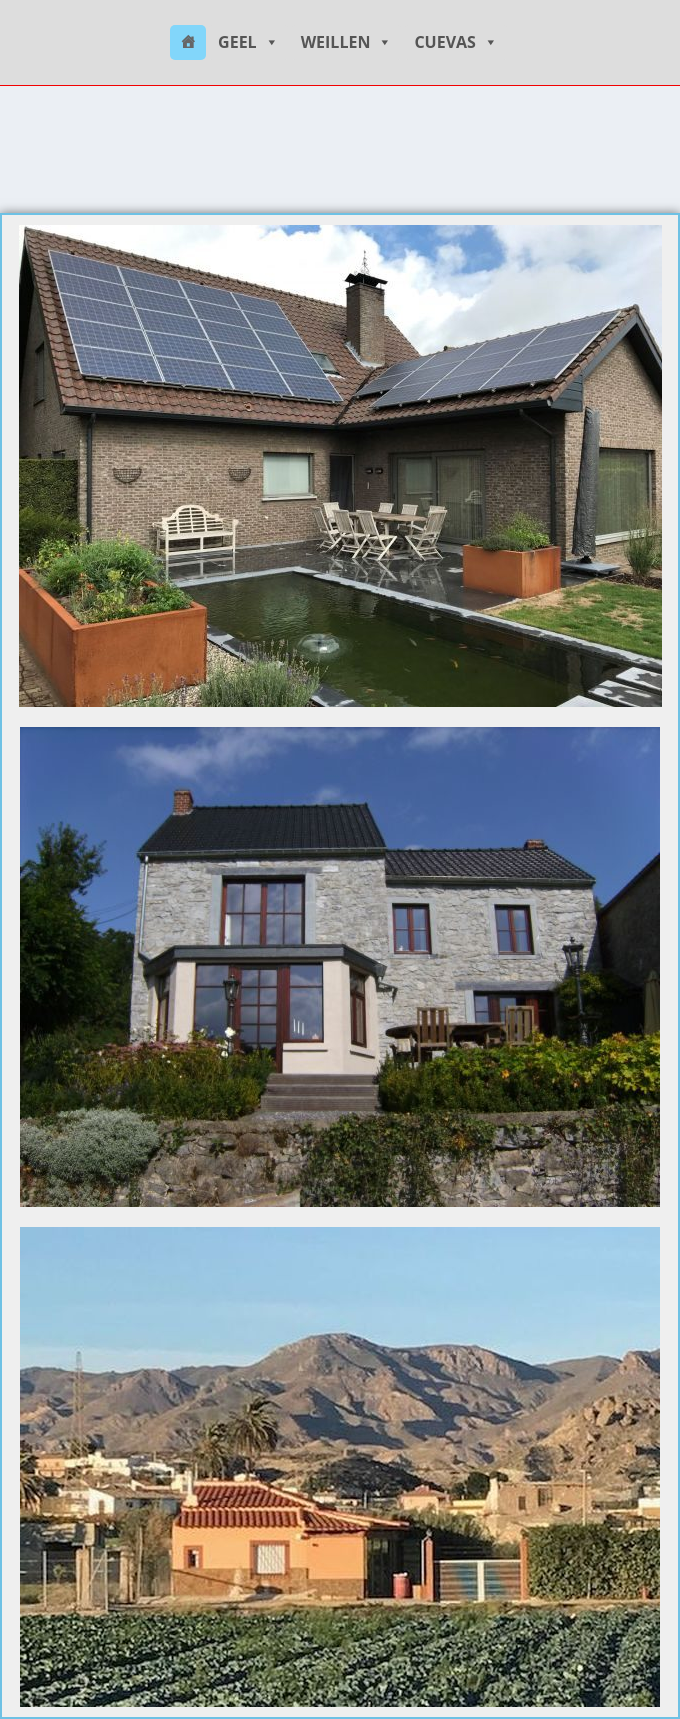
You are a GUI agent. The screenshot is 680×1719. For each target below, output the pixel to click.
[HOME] (188, 42)
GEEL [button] (248, 42)
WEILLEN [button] (347, 42)
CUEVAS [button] (456, 42)
